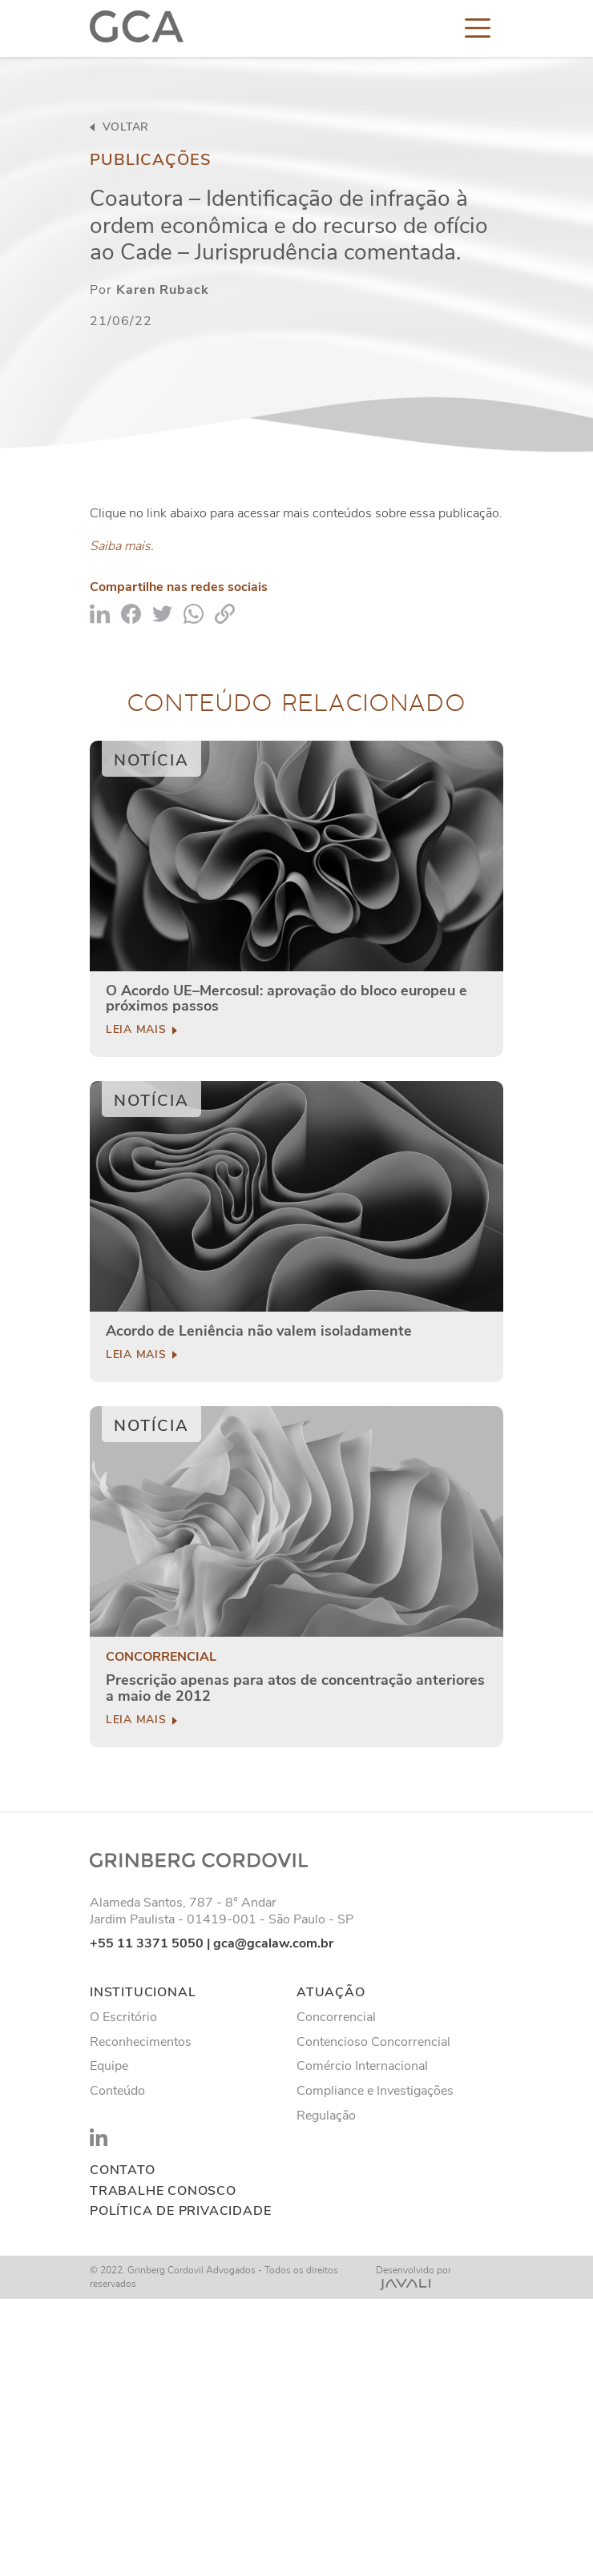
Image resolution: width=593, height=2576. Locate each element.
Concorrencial (161, 1657)
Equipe (109, 2066)
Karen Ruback (162, 290)
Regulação (326, 2115)
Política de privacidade (180, 2211)
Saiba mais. (122, 546)
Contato (122, 2170)
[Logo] (137, 27)
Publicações (151, 160)
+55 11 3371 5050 (147, 1943)
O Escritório (123, 2017)
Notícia (151, 760)
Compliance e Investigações (375, 2091)
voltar (119, 127)
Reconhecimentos (141, 2042)
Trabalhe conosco (163, 2191)
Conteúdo (117, 2091)
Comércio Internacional (362, 2066)
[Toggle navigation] (477, 27)
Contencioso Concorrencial (373, 2042)
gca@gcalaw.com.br (273, 1943)
